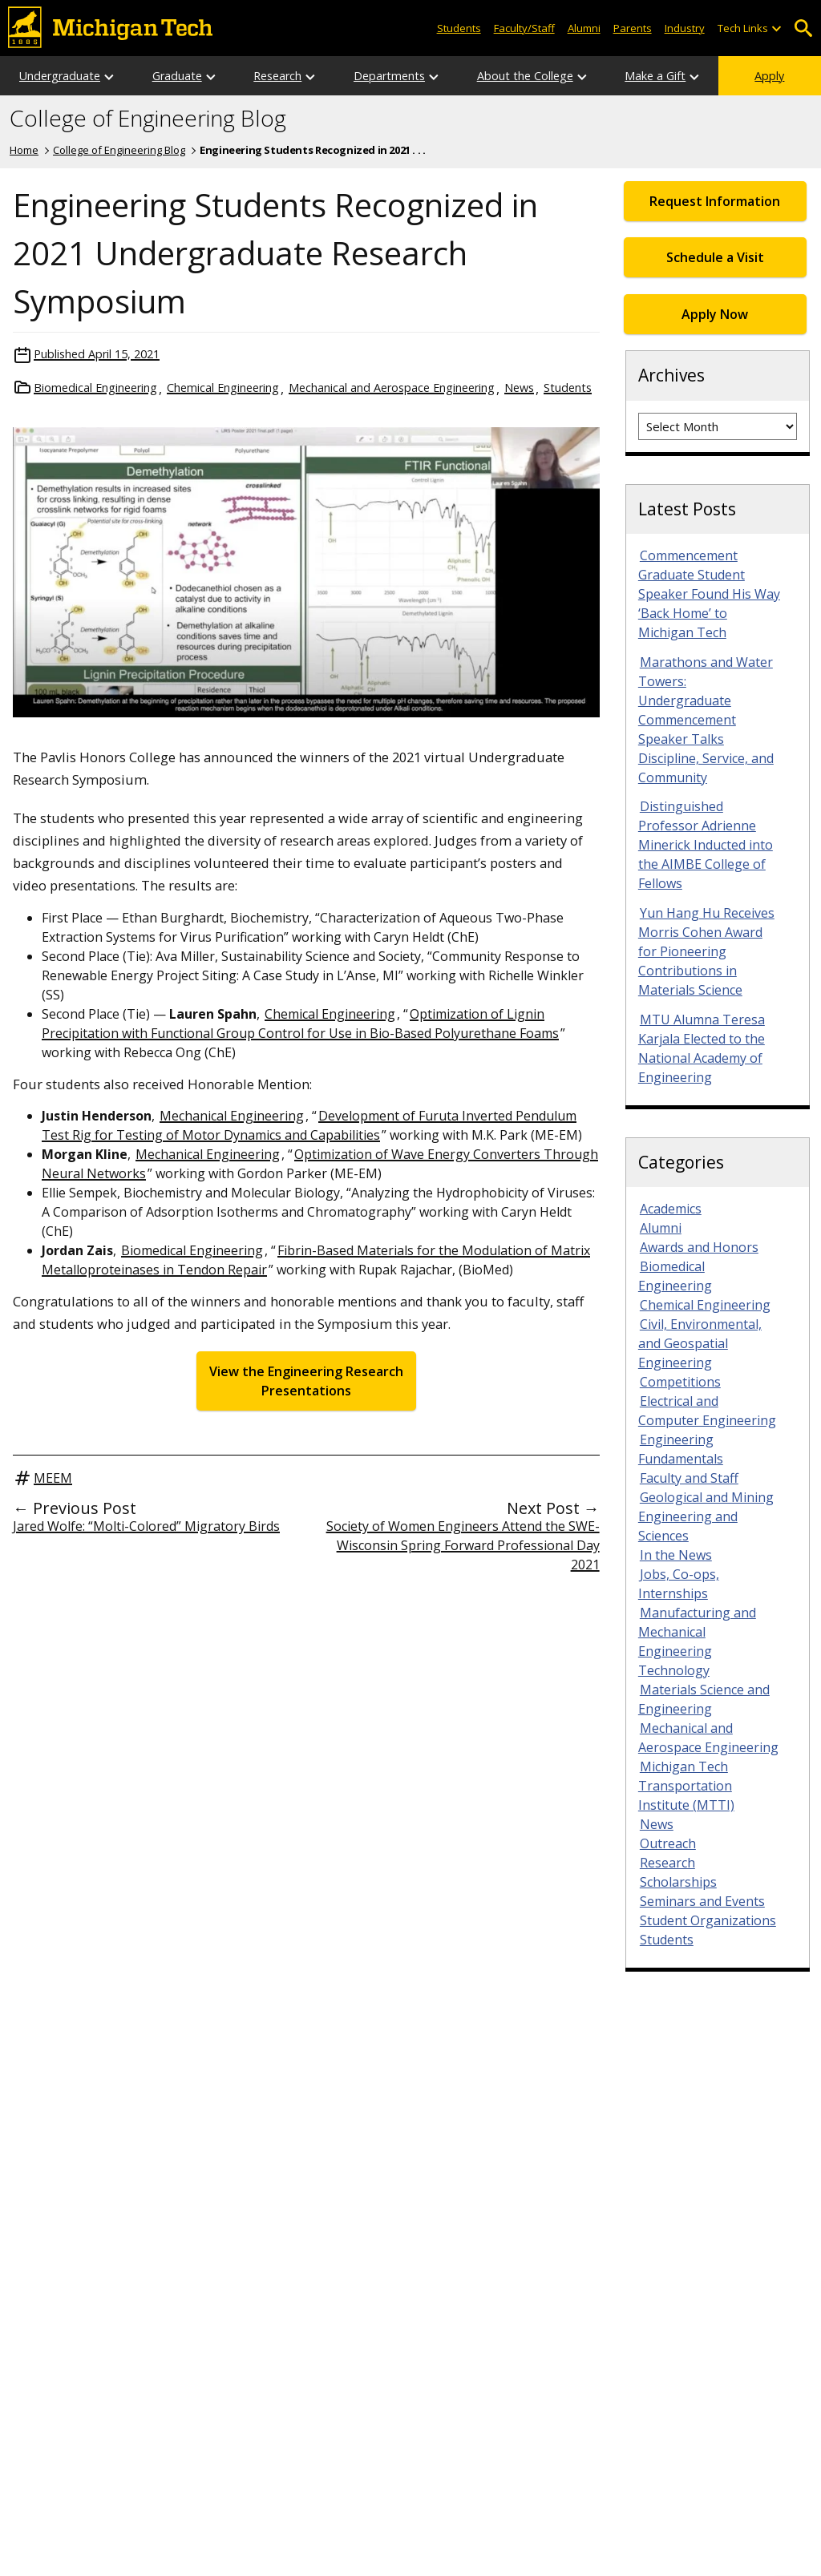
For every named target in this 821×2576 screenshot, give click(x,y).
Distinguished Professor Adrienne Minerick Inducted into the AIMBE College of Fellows (705, 844)
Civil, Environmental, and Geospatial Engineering (700, 1343)
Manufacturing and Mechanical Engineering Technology (697, 1641)
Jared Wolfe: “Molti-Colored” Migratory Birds (146, 1526)
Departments (389, 75)
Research (277, 75)
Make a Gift (655, 75)
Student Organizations (708, 1920)
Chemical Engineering (223, 387)
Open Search (803, 28)
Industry (685, 28)
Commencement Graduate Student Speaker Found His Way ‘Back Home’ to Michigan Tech (709, 594)
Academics (671, 1208)
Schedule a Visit (715, 257)
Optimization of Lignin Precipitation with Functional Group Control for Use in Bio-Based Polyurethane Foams (300, 1023)
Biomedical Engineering (95, 387)
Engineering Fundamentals (680, 1449)
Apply (769, 75)
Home (24, 150)
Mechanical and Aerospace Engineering (392, 387)
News (519, 387)
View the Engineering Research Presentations (306, 1381)
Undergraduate (59, 75)
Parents (632, 28)
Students (459, 28)
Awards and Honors (699, 1247)
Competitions (680, 1382)
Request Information (714, 201)
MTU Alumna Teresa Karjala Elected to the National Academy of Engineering (701, 1048)
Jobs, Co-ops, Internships (678, 1583)
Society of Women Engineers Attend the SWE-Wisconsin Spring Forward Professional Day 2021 (463, 1545)
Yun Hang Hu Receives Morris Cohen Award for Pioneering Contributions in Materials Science (706, 951)
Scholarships (678, 1882)
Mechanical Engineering (232, 1115)
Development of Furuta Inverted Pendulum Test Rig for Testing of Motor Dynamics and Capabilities (309, 1125)
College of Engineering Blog (148, 118)
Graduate (177, 75)
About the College (525, 75)
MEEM (53, 1478)
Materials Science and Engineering (704, 1699)
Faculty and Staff (689, 1478)
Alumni (584, 28)
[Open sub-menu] (776, 28)
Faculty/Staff (524, 28)
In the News (676, 1555)
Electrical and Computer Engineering (707, 1410)
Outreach (668, 1843)
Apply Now (714, 314)
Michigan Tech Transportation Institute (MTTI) (686, 1786)
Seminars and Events (702, 1901)
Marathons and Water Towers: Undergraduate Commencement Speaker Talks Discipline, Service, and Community (706, 719)
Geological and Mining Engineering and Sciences (706, 1516)
